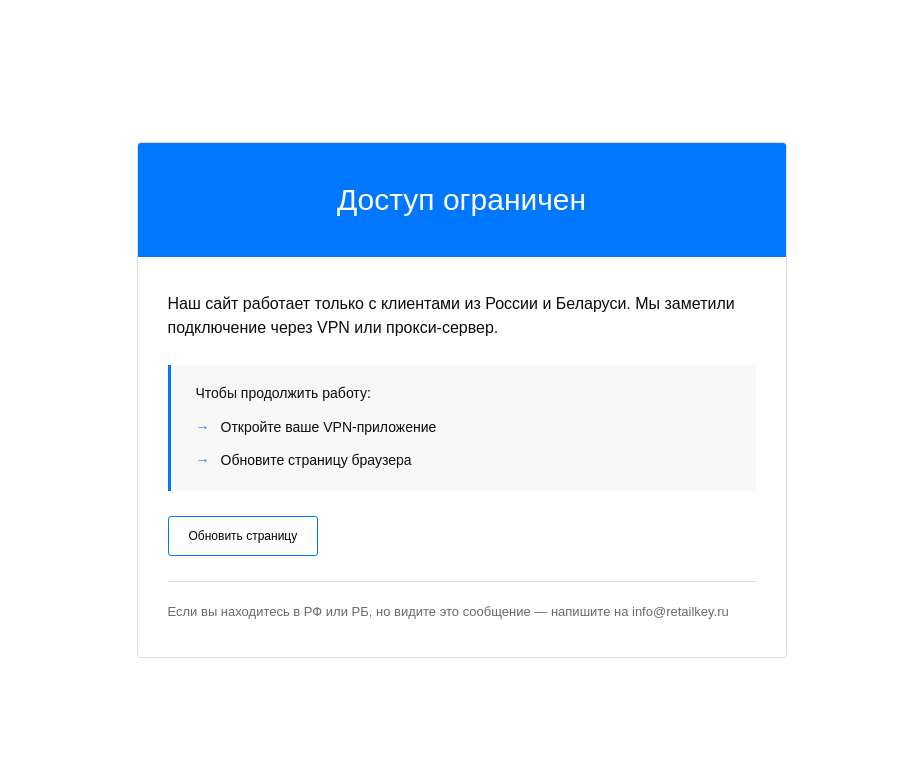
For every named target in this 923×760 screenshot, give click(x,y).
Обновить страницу (243, 536)
